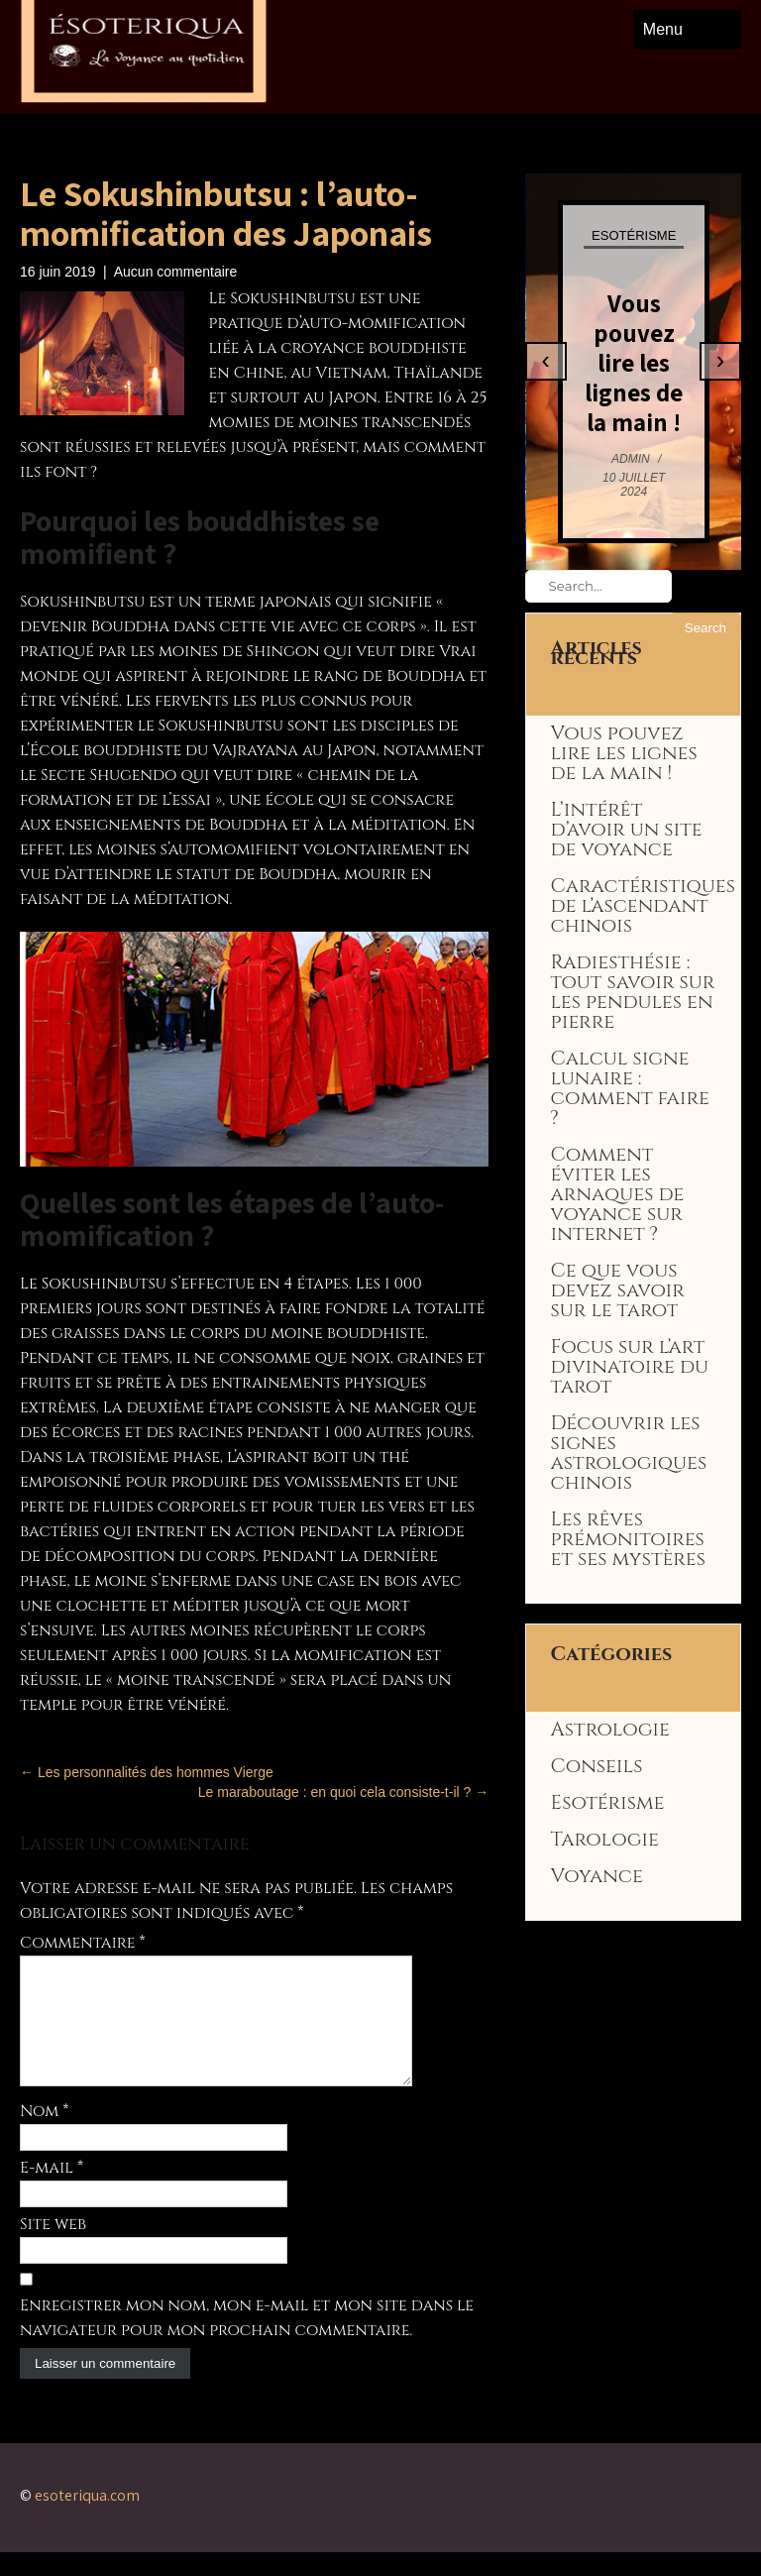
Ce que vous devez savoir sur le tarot (618, 1290)
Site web (53, 2248)
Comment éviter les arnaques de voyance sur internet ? (618, 1194)
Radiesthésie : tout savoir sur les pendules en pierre (633, 992)
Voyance (597, 1876)
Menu (663, 29)
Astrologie (610, 1729)
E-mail (51, 2191)
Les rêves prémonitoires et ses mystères (628, 1539)
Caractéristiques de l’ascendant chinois (643, 906)
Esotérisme (634, 235)
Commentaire (83, 1943)
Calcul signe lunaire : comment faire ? (630, 1088)
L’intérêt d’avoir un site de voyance (627, 829)
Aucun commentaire (176, 272)
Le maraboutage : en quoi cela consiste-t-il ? (343, 1792)
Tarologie (605, 1839)
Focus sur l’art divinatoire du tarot (629, 1367)
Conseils (597, 1766)
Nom (44, 2135)
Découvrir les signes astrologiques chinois (629, 1453)
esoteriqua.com (87, 2519)
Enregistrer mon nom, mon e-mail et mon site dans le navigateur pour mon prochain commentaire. (247, 2341)
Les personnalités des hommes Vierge (146, 1772)
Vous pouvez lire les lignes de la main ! (634, 362)
